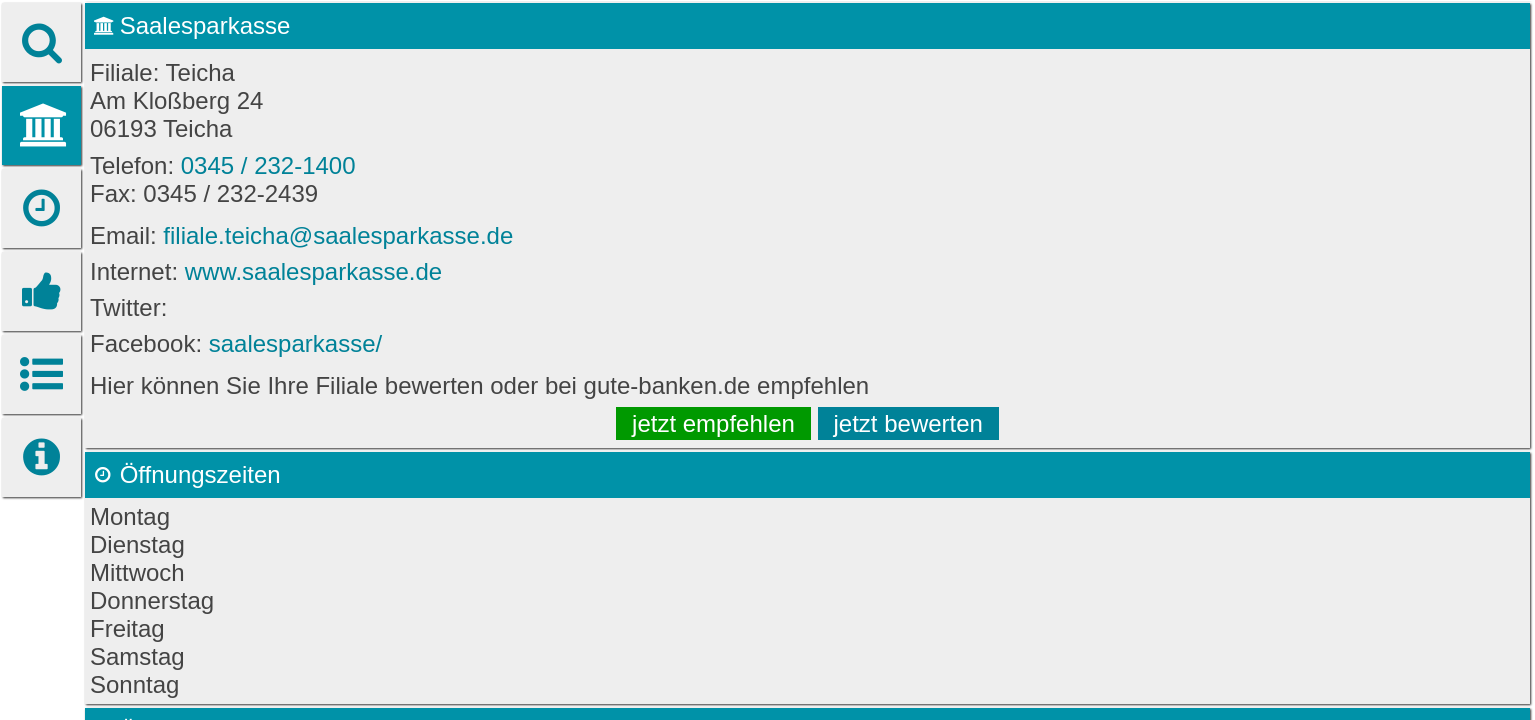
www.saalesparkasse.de (313, 271)
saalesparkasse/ (295, 343)
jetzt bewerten (908, 423)
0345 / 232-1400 (268, 165)
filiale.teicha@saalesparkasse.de (338, 235)
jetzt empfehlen (713, 423)
